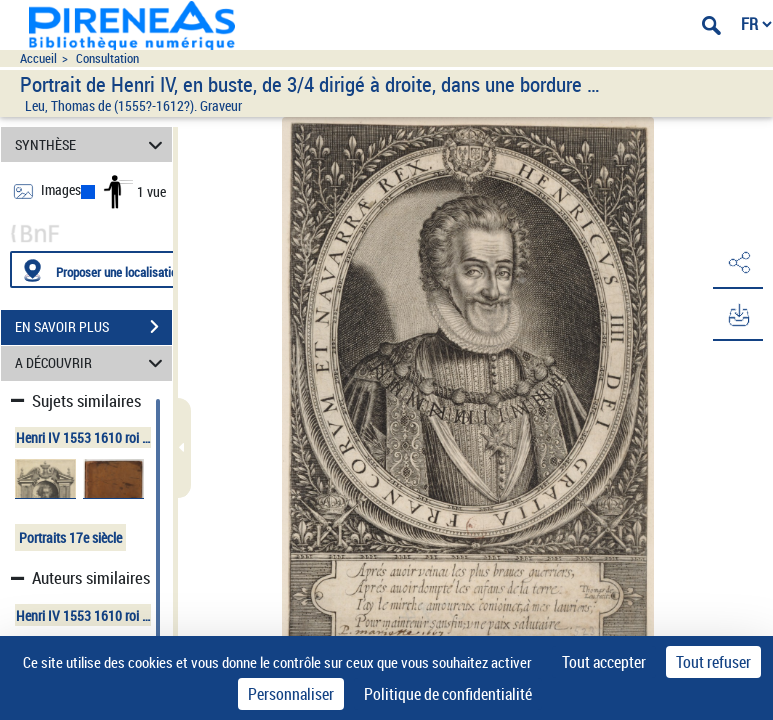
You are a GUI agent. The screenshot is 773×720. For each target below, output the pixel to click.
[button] (738, 263)
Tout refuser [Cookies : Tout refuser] (713, 662)
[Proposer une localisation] (105, 269)
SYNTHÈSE (92, 144)
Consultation (107, 58)
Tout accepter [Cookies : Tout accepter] (604, 662)
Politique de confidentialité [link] (448, 694)
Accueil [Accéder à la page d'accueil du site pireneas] (38, 58)
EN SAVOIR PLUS (93, 327)
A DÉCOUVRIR (92, 363)
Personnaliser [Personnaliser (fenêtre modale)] (291, 694)
